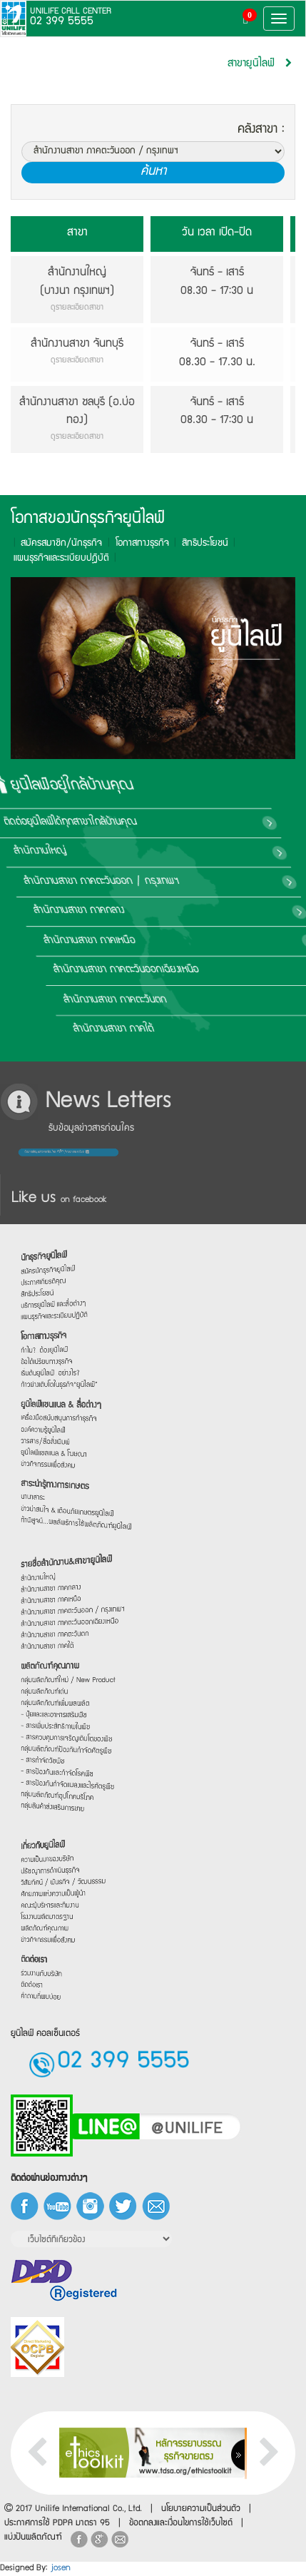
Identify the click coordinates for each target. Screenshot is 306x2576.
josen (61, 2568)
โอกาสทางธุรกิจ (131, 543)
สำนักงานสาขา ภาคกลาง (174, 911)
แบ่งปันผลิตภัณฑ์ (33, 2538)
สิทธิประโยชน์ (194, 543)
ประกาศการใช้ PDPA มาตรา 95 (57, 2523)
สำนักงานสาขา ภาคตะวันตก (184, 999)
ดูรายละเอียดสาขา (77, 308)
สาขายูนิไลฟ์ (251, 63)
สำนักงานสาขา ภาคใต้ (174, 1029)
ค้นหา (153, 172)
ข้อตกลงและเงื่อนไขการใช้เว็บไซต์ (181, 2523)
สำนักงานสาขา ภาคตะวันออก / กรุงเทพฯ (205, 881)
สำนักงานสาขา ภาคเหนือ (176, 941)
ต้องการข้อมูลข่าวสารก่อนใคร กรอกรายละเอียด (52, 1152)
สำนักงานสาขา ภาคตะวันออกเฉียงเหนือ (204, 970)
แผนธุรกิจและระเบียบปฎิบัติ (50, 558)
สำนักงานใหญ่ (153, 851)
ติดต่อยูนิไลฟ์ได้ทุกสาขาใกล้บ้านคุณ (192, 822)
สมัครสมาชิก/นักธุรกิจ (51, 543)
